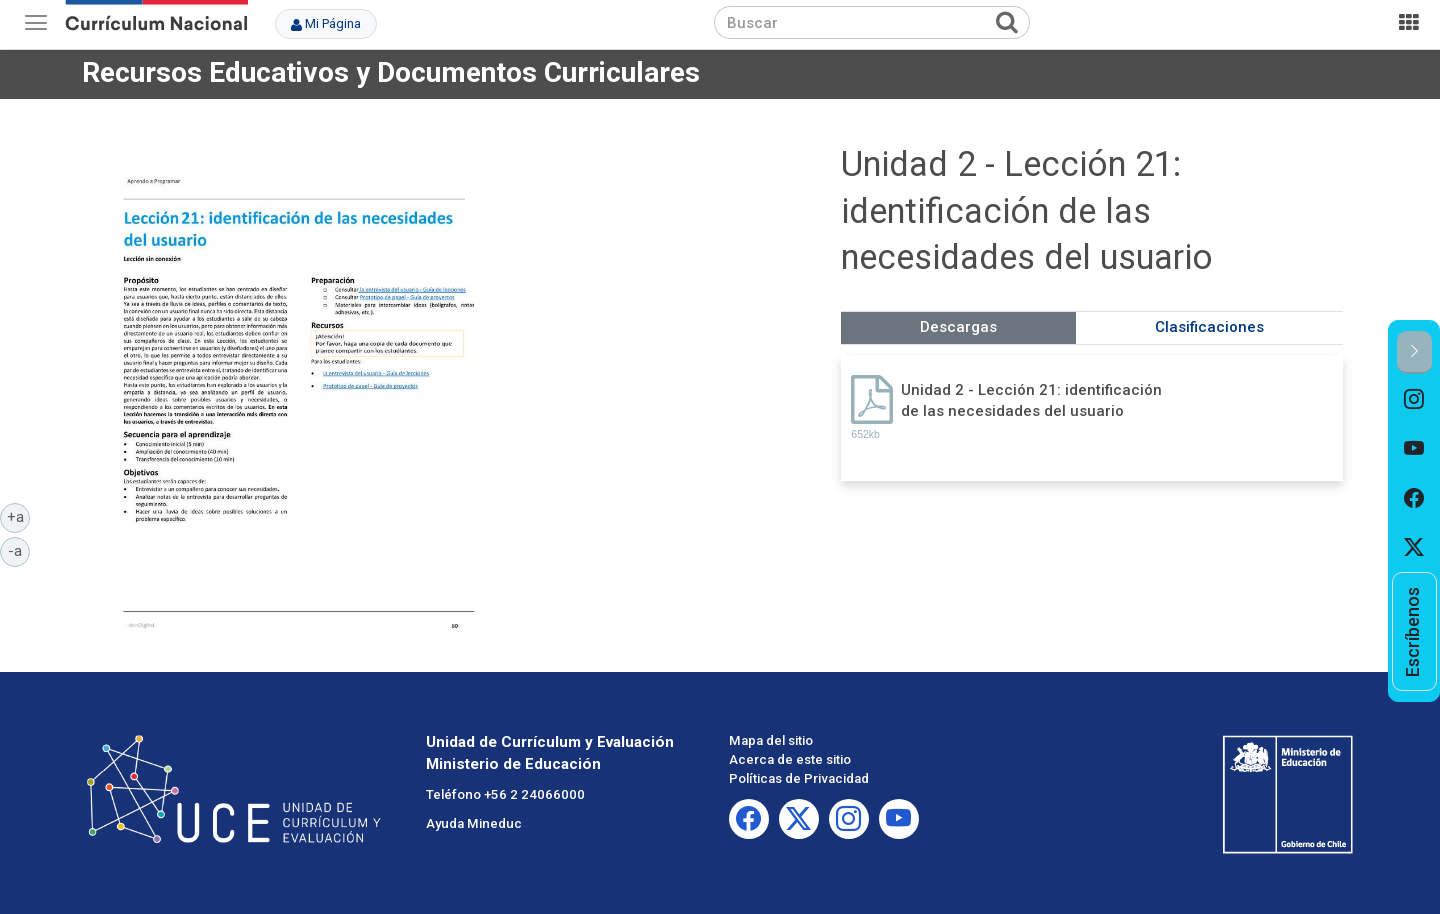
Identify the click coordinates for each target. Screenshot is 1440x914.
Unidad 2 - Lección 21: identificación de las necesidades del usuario (1031, 400)
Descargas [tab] (958, 327)
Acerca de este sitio (790, 759)
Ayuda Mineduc (474, 823)
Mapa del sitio (771, 740)
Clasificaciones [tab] (1209, 327)
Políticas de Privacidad (799, 778)
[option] (1414, 399)
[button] (1414, 352)
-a (19, 550)
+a (19, 516)
